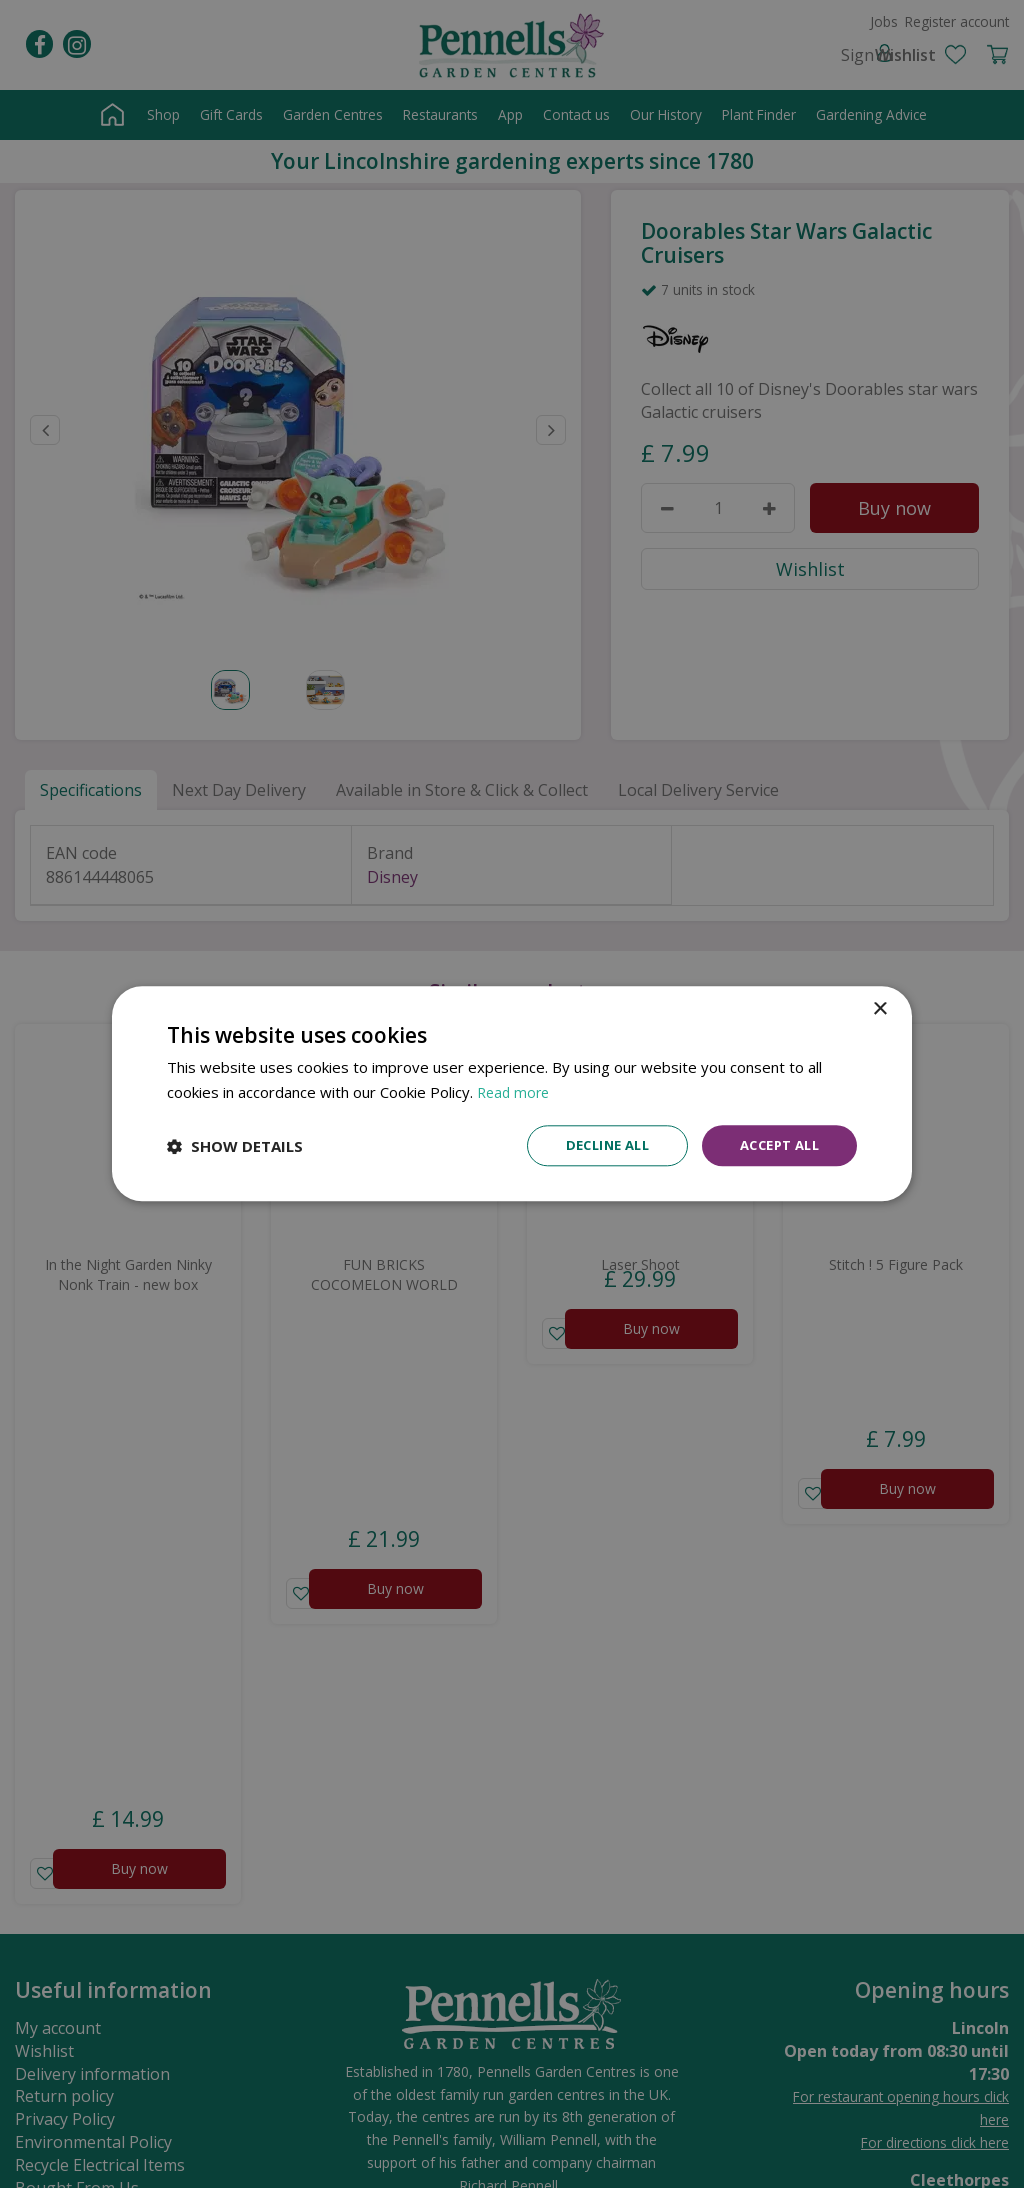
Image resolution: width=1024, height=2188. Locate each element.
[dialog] (512, 1094)
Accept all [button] (774, 1145)
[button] (235, 1146)
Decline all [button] (593, 1145)
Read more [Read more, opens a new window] (515, 1091)
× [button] (879, 1008)
